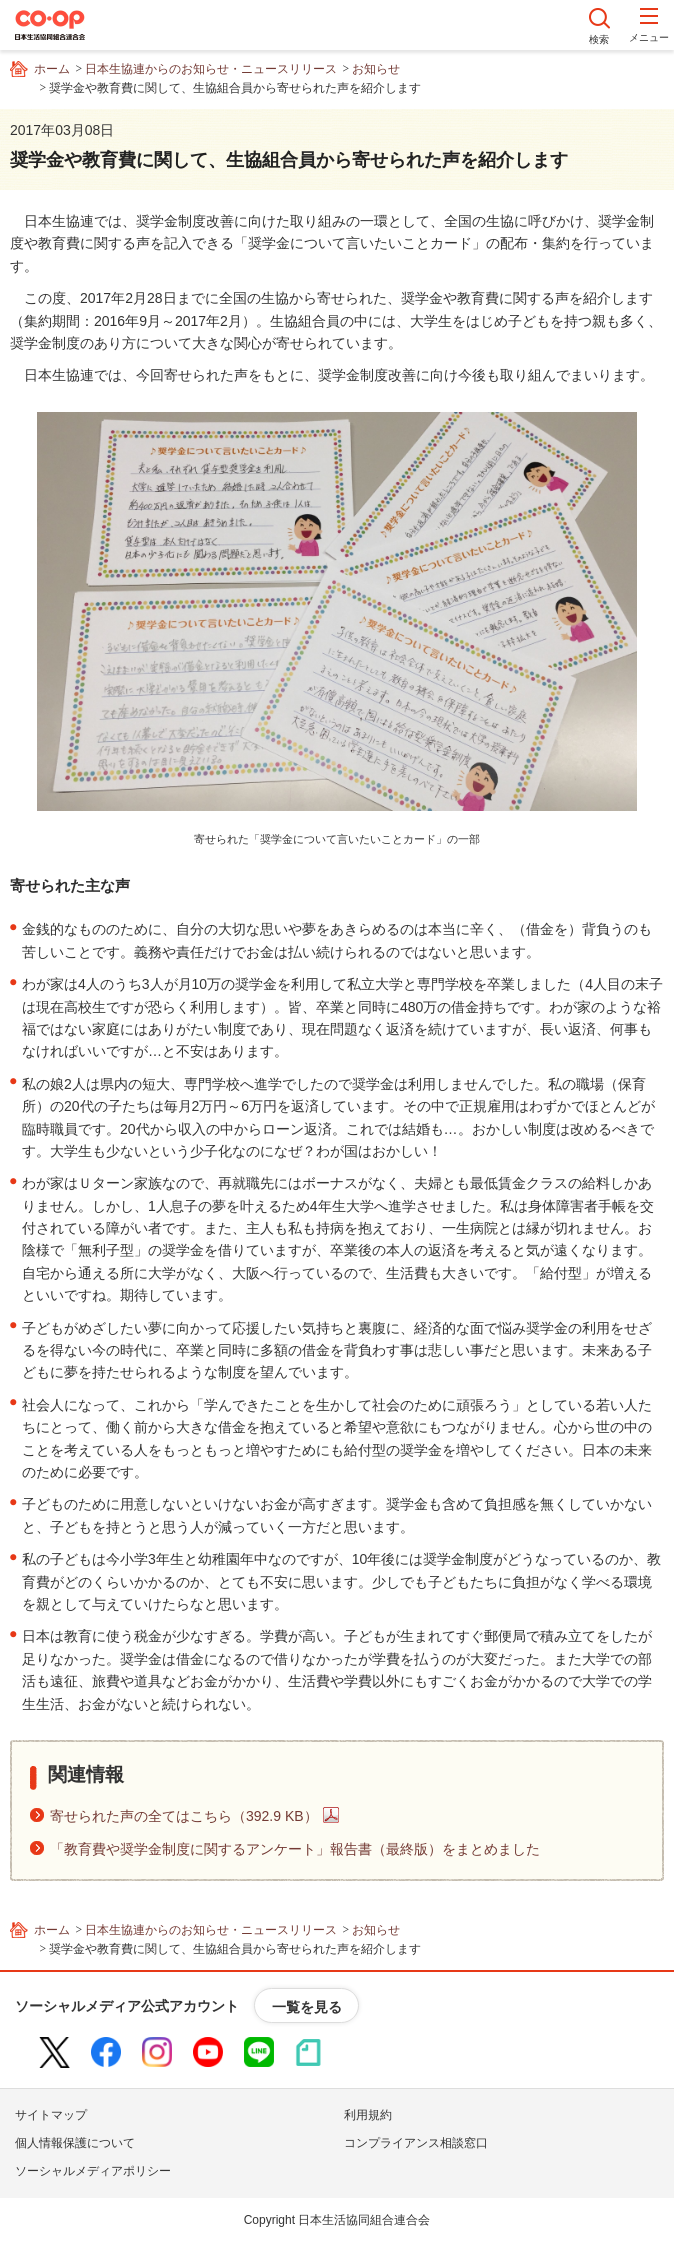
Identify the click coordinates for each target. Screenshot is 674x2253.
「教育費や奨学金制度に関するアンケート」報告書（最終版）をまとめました (295, 1849)
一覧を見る (307, 2007)
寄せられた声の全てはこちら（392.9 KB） (184, 1816)
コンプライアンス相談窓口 (416, 2143)
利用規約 (368, 2115)
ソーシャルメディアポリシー (93, 2171)
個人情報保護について (75, 2143)
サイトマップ (51, 2115)
